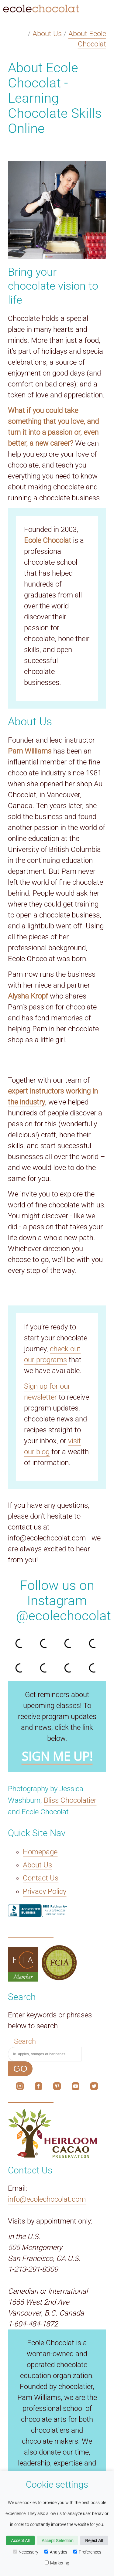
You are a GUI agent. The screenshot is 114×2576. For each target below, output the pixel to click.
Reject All (94, 2540)
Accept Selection (57, 2540)
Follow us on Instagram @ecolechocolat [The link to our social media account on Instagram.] (63, 1600)
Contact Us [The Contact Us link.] (40, 1878)
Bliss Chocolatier (70, 1800)
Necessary (25, 2552)
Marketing (57, 2563)
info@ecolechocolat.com (47, 2199)
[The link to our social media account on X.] (94, 2087)
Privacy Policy (44, 1891)
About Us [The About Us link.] (37, 1865)
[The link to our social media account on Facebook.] (38, 2087)
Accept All (20, 2540)
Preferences (87, 2552)
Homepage (40, 1852)
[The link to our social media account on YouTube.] (75, 2087)
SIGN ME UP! (57, 1756)
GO (20, 2069)
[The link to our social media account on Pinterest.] (57, 2087)
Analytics (55, 2552)
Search (25, 2041)
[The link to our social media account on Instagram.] (20, 2087)
